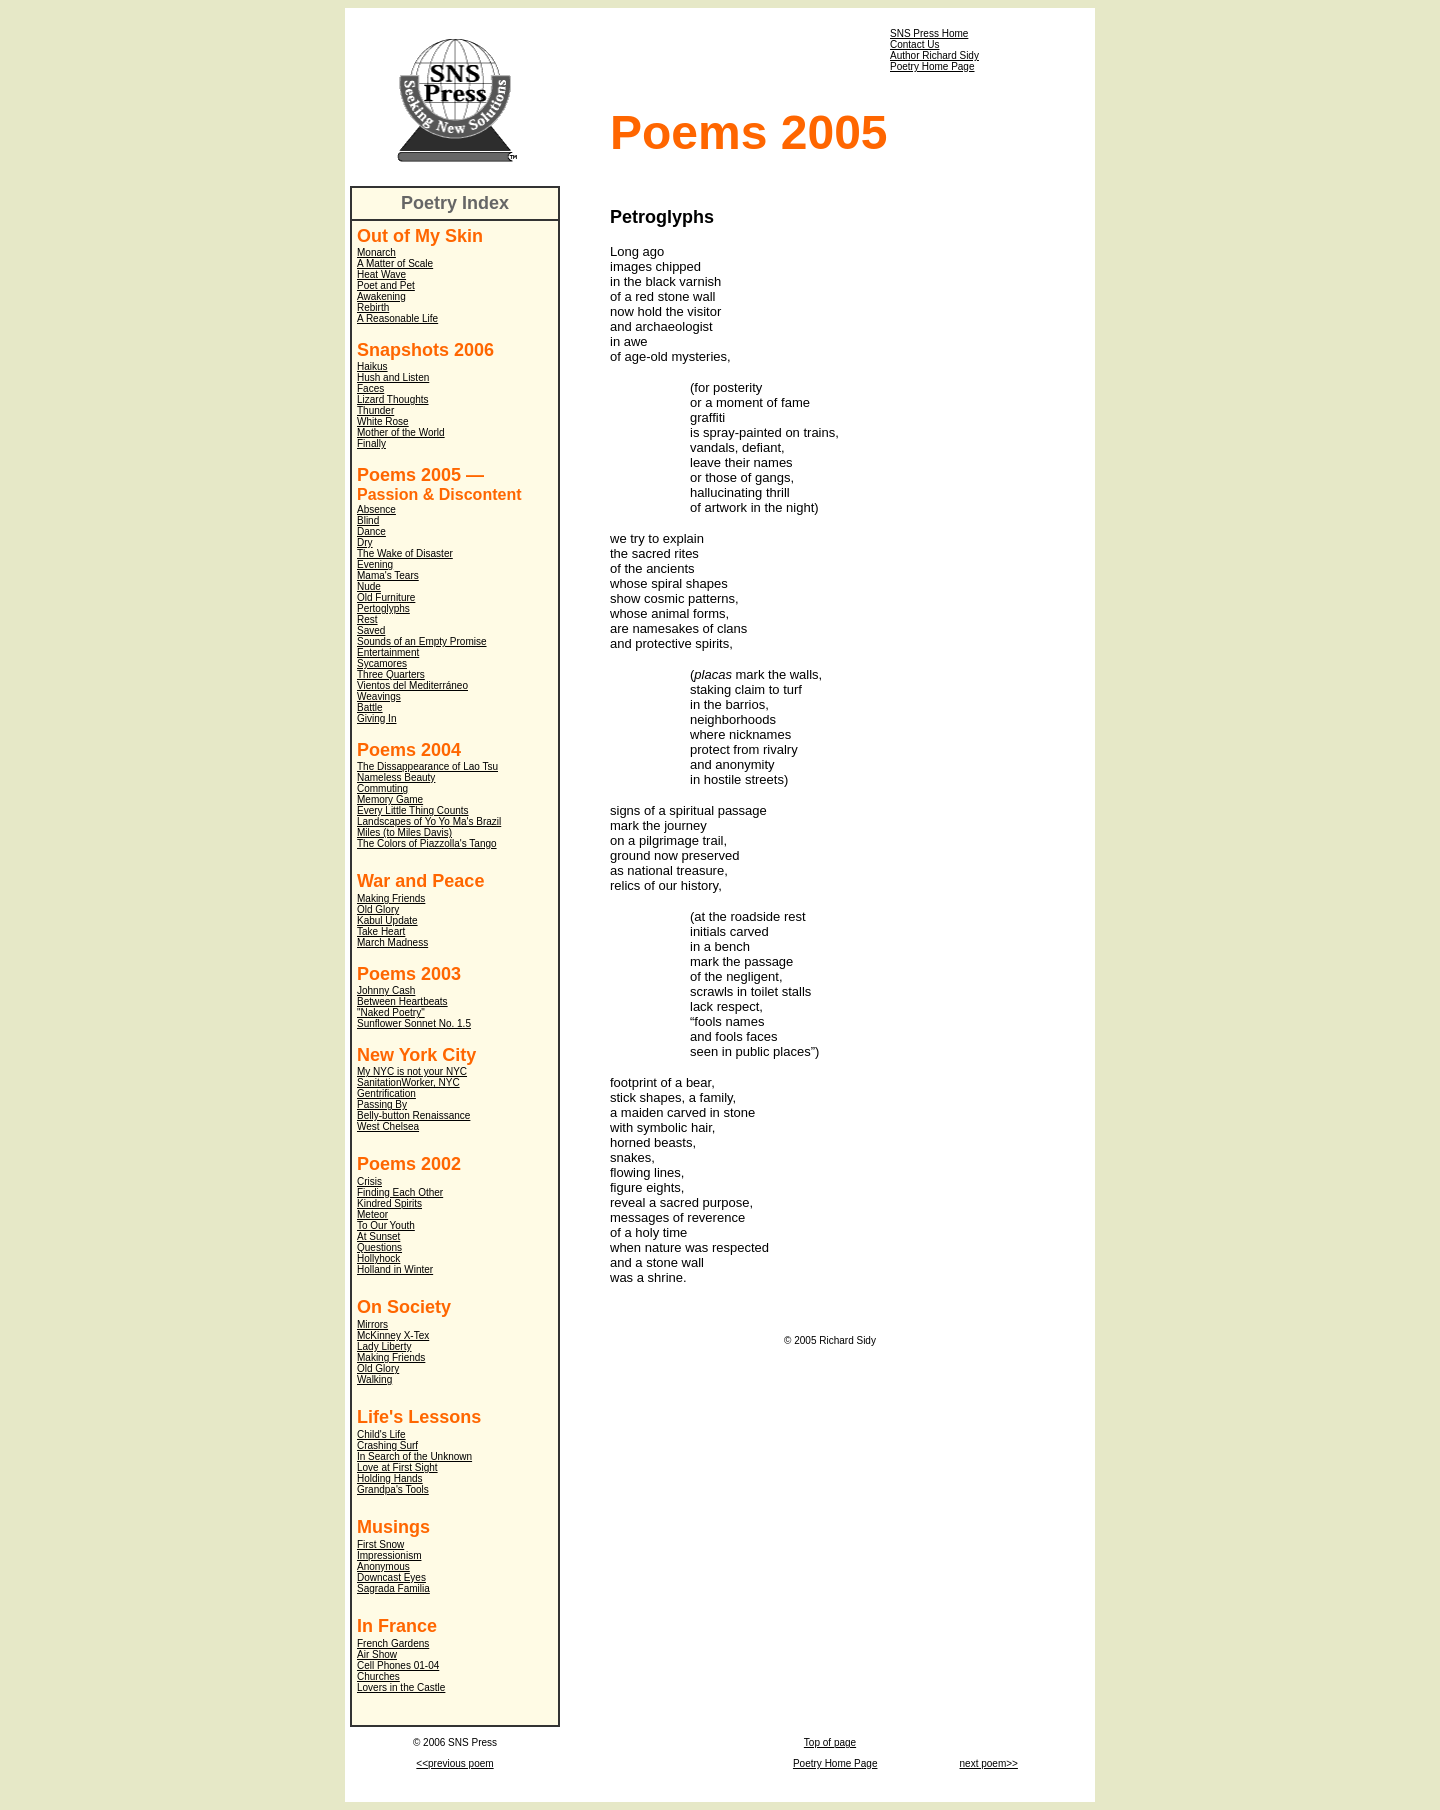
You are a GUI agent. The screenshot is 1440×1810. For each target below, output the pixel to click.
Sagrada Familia (393, 1588)
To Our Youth (386, 1225)
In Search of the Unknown (414, 1456)
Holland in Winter (395, 1269)
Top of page (830, 1742)
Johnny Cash (386, 990)
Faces (370, 388)
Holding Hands (390, 1478)
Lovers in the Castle (401, 1687)
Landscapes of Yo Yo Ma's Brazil (429, 821)
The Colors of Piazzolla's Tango (427, 843)
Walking (374, 1379)
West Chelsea (388, 1126)
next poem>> (989, 1763)
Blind (368, 520)
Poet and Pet (386, 285)
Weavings (379, 696)
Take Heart (381, 931)
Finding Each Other (400, 1192)
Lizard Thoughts (393, 399)
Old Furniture (386, 597)
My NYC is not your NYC (412, 1071)
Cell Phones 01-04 (398, 1665)
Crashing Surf (387, 1445)
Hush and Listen (393, 377)
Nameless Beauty (396, 777)
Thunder (375, 410)
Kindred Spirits (389, 1203)
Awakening (381, 296)
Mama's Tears (388, 575)
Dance (371, 531)
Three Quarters (391, 674)
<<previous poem (454, 1763)
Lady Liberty (384, 1346)
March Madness (392, 942)
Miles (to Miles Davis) (404, 832)
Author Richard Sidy (934, 55)
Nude (369, 586)
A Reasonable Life (397, 318)
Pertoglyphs (383, 608)
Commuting (382, 788)
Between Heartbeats (402, 1001)
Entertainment (388, 652)
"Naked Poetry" (391, 1012)
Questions (379, 1247)
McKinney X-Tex (393, 1335)
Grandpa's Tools (393, 1489)
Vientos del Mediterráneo (412, 685)
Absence (376, 509)
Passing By (382, 1104)
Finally (371, 443)
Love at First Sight (397, 1467)
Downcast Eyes (391, 1577)
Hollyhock (378, 1258)
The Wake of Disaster (405, 553)
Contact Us (914, 44)
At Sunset (378, 1236)
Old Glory (378, 909)
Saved (371, 630)
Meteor (372, 1214)
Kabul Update (387, 920)
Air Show (377, 1654)
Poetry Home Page (932, 66)
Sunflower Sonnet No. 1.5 (414, 1023)
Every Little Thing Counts (413, 810)
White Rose (383, 421)
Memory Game (390, 799)
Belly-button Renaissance (413, 1115)
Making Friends (391, 898)
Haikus (372, 366)
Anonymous (383, 1566)
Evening (375, 564)
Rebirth (373, 307)
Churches (378, 1676)
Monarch (376, 252)
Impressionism (389, 1555)
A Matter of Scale (395, 263)
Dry (365, 542)
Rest (367, 619)
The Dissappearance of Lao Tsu (427, 766)
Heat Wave (381, 274)
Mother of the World (401, 432)
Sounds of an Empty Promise (422, 641)
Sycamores (382, 663)
